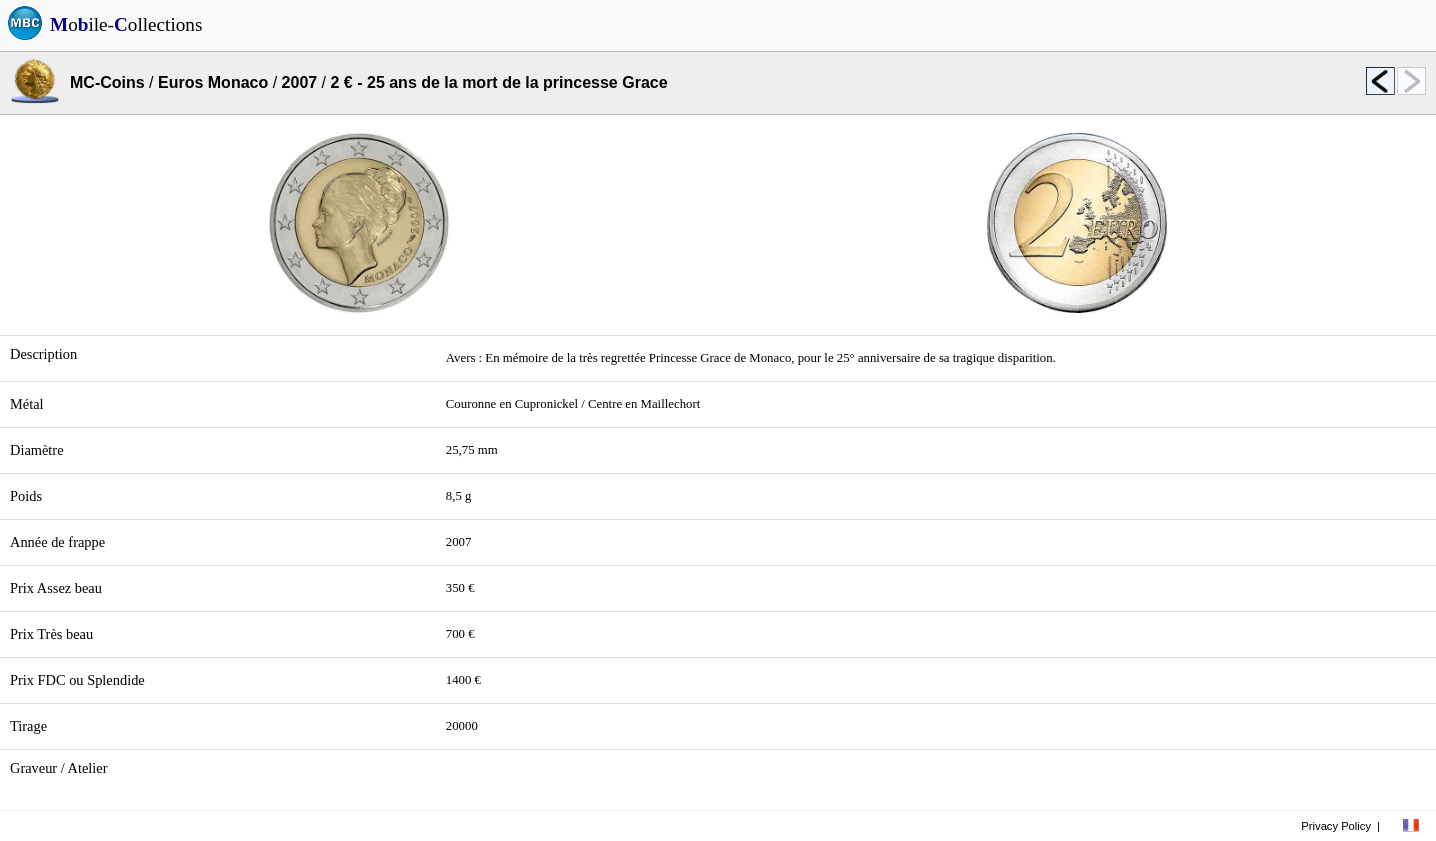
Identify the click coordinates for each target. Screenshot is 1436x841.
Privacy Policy (1336, 826)
